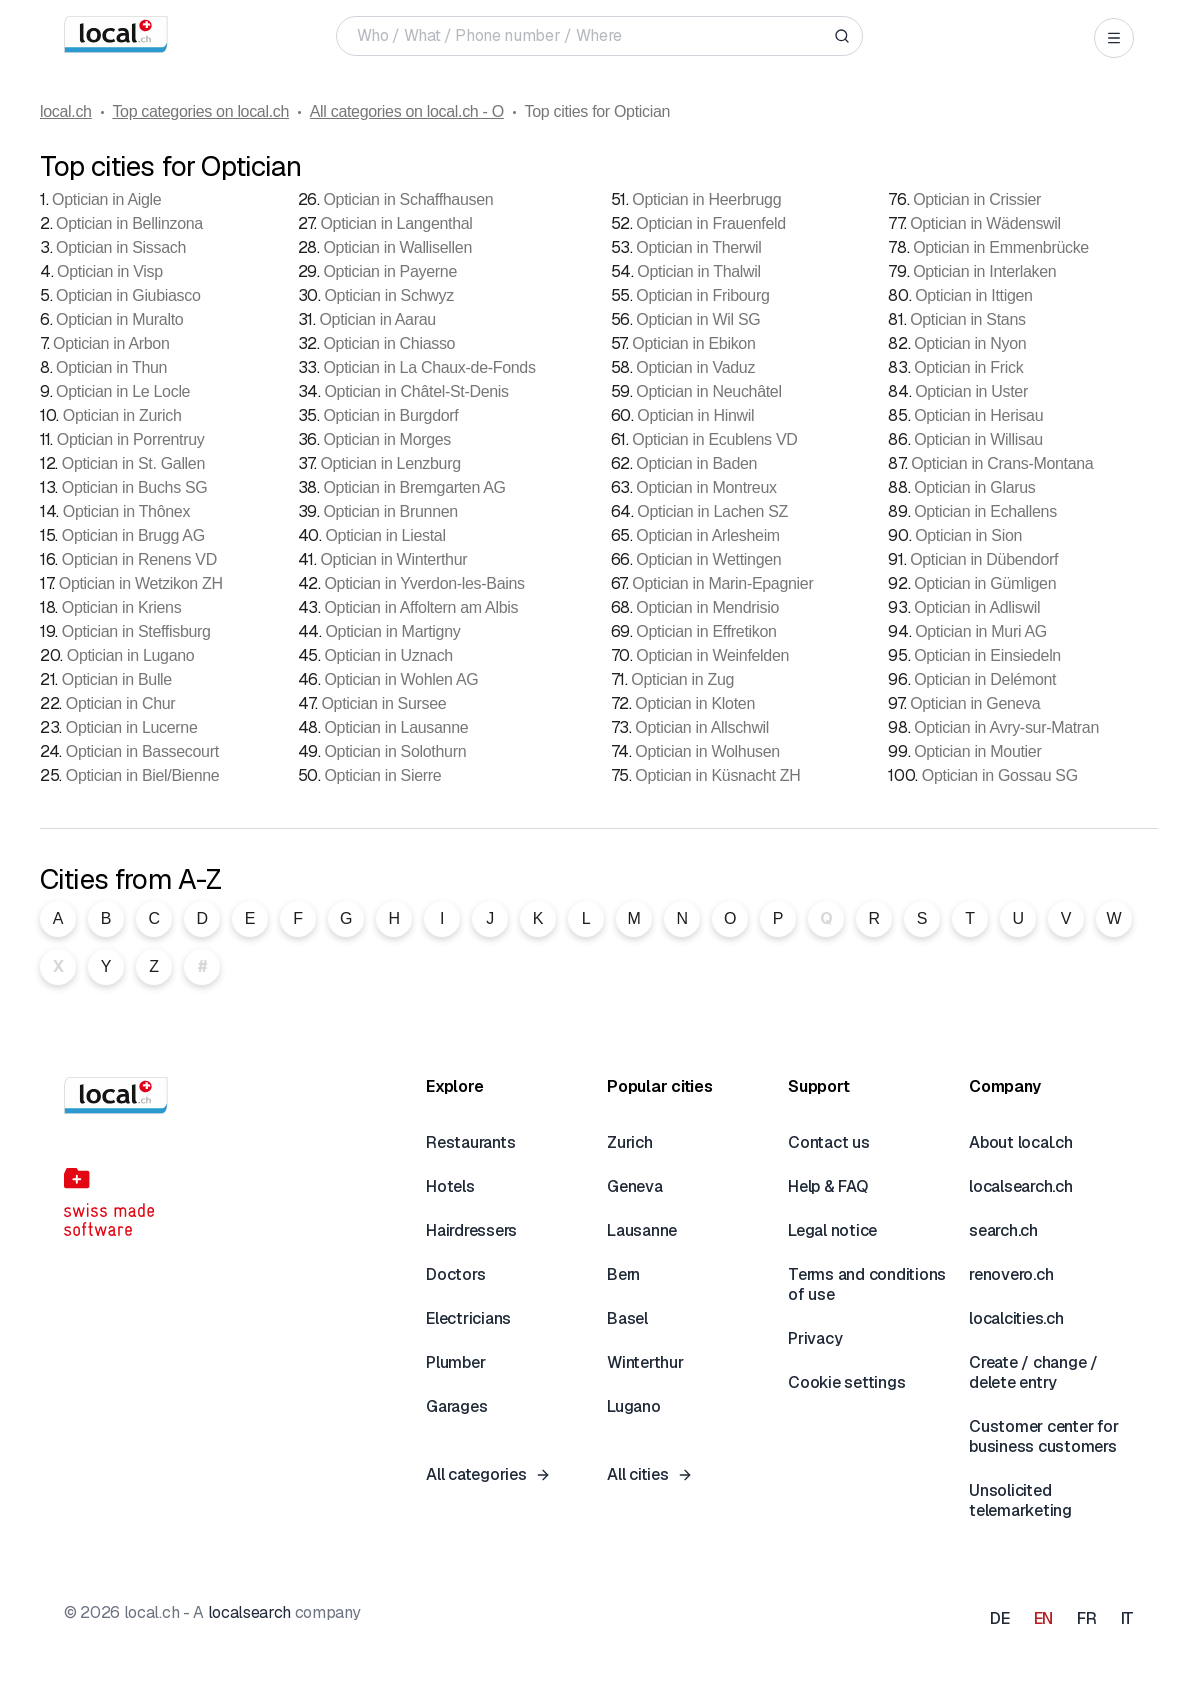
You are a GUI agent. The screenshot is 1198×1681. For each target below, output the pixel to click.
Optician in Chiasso (389, 343)
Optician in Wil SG (698, 319)
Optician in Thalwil (698, 271)
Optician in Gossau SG (1000, 775)
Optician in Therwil (698, 247)
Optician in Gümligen (985, 583)
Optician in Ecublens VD (714, 439)
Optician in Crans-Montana (1002, 463)
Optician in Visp (110, 271)
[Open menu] (1114, 38)
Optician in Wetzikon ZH (141, 583)
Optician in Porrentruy (131, 439)
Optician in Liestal (385, 535)
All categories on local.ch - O (407, 111)
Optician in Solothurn (395, 751)
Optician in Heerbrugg (706, 199)
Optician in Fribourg (702, 295)
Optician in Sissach (121, 247)
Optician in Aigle (106, 199)
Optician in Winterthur (393, 559)
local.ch (66, 111)
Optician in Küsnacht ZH (717, 775)
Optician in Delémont (985, 679)
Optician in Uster (971, 391)
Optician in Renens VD (139, 559)
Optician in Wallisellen (397, 247)
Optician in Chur (121, 703)
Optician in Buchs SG (135, 487)
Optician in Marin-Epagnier (722, 583)
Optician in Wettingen (708, 559)
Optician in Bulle (117, 679)
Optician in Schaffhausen (408, 199)
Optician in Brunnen (390, 511)
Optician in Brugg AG (133, 535)
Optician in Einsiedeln (987, 655)
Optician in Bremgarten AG (414, 487)
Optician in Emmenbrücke (1001, 247)
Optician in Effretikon (706, 631)
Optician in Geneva (975, 703)
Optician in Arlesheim (708, 535)
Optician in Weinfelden (712, 655)
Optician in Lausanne (396, 727)
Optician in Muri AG (981, 631)
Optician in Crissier (977, 199)
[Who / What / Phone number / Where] (591, 36)
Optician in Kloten (695, 703)
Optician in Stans (968, 319)
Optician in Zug (682, 679)
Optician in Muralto (119, 319)
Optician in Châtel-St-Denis (416, 391)
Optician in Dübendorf (984, 559)
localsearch (249, 1612)
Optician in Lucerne (132, 727)
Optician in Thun (111, 367)
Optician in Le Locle (123, 391)
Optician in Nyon (970, 343)
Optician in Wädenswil (985, 223)
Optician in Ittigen (974, 295)
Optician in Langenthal (396, 223)
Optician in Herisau (978, 415)
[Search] (842, 36)
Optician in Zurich (122, 415)
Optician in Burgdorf (390, 415)
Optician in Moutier (977, 751)
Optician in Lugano (131, 655)
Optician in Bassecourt (142, 751)
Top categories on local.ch (200, 111)
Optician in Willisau (978, 439)
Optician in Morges (387, 439)
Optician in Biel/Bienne (143, 775)
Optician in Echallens (985, 511)
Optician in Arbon (111, 343)
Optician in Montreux (706, 487)
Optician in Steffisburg (136, 631)
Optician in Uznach (388, 655)
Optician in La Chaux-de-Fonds (429, 367)
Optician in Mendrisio (707, 607)
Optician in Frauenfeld (711, 223)
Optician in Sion (968, 535)
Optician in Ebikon (693, 343)
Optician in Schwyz (388, 295)
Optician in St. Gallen (133, 463)
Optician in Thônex (126, 511)
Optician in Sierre (382, 775)
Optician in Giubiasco (128, 295)
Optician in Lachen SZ (712, 511)
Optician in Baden (696, 463)
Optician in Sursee (383, 703)
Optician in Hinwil (695, 415)
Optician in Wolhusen (707, 751)
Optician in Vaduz (695, 367)
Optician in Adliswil (977, 607)
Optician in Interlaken (984, 271)
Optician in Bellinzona (129, 223)
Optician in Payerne (390, 271)
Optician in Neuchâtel (708, 391)
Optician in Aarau (377, 319)
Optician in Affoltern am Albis (421, 607)
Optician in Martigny (392, 631)
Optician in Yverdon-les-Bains (424, 583)
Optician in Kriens (122, 607)
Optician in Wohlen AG (401, 679)
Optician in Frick (968, 367)
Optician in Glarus (974, 487)
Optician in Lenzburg (390, 463)
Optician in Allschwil (702, 727)
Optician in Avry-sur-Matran (1006, 727)
